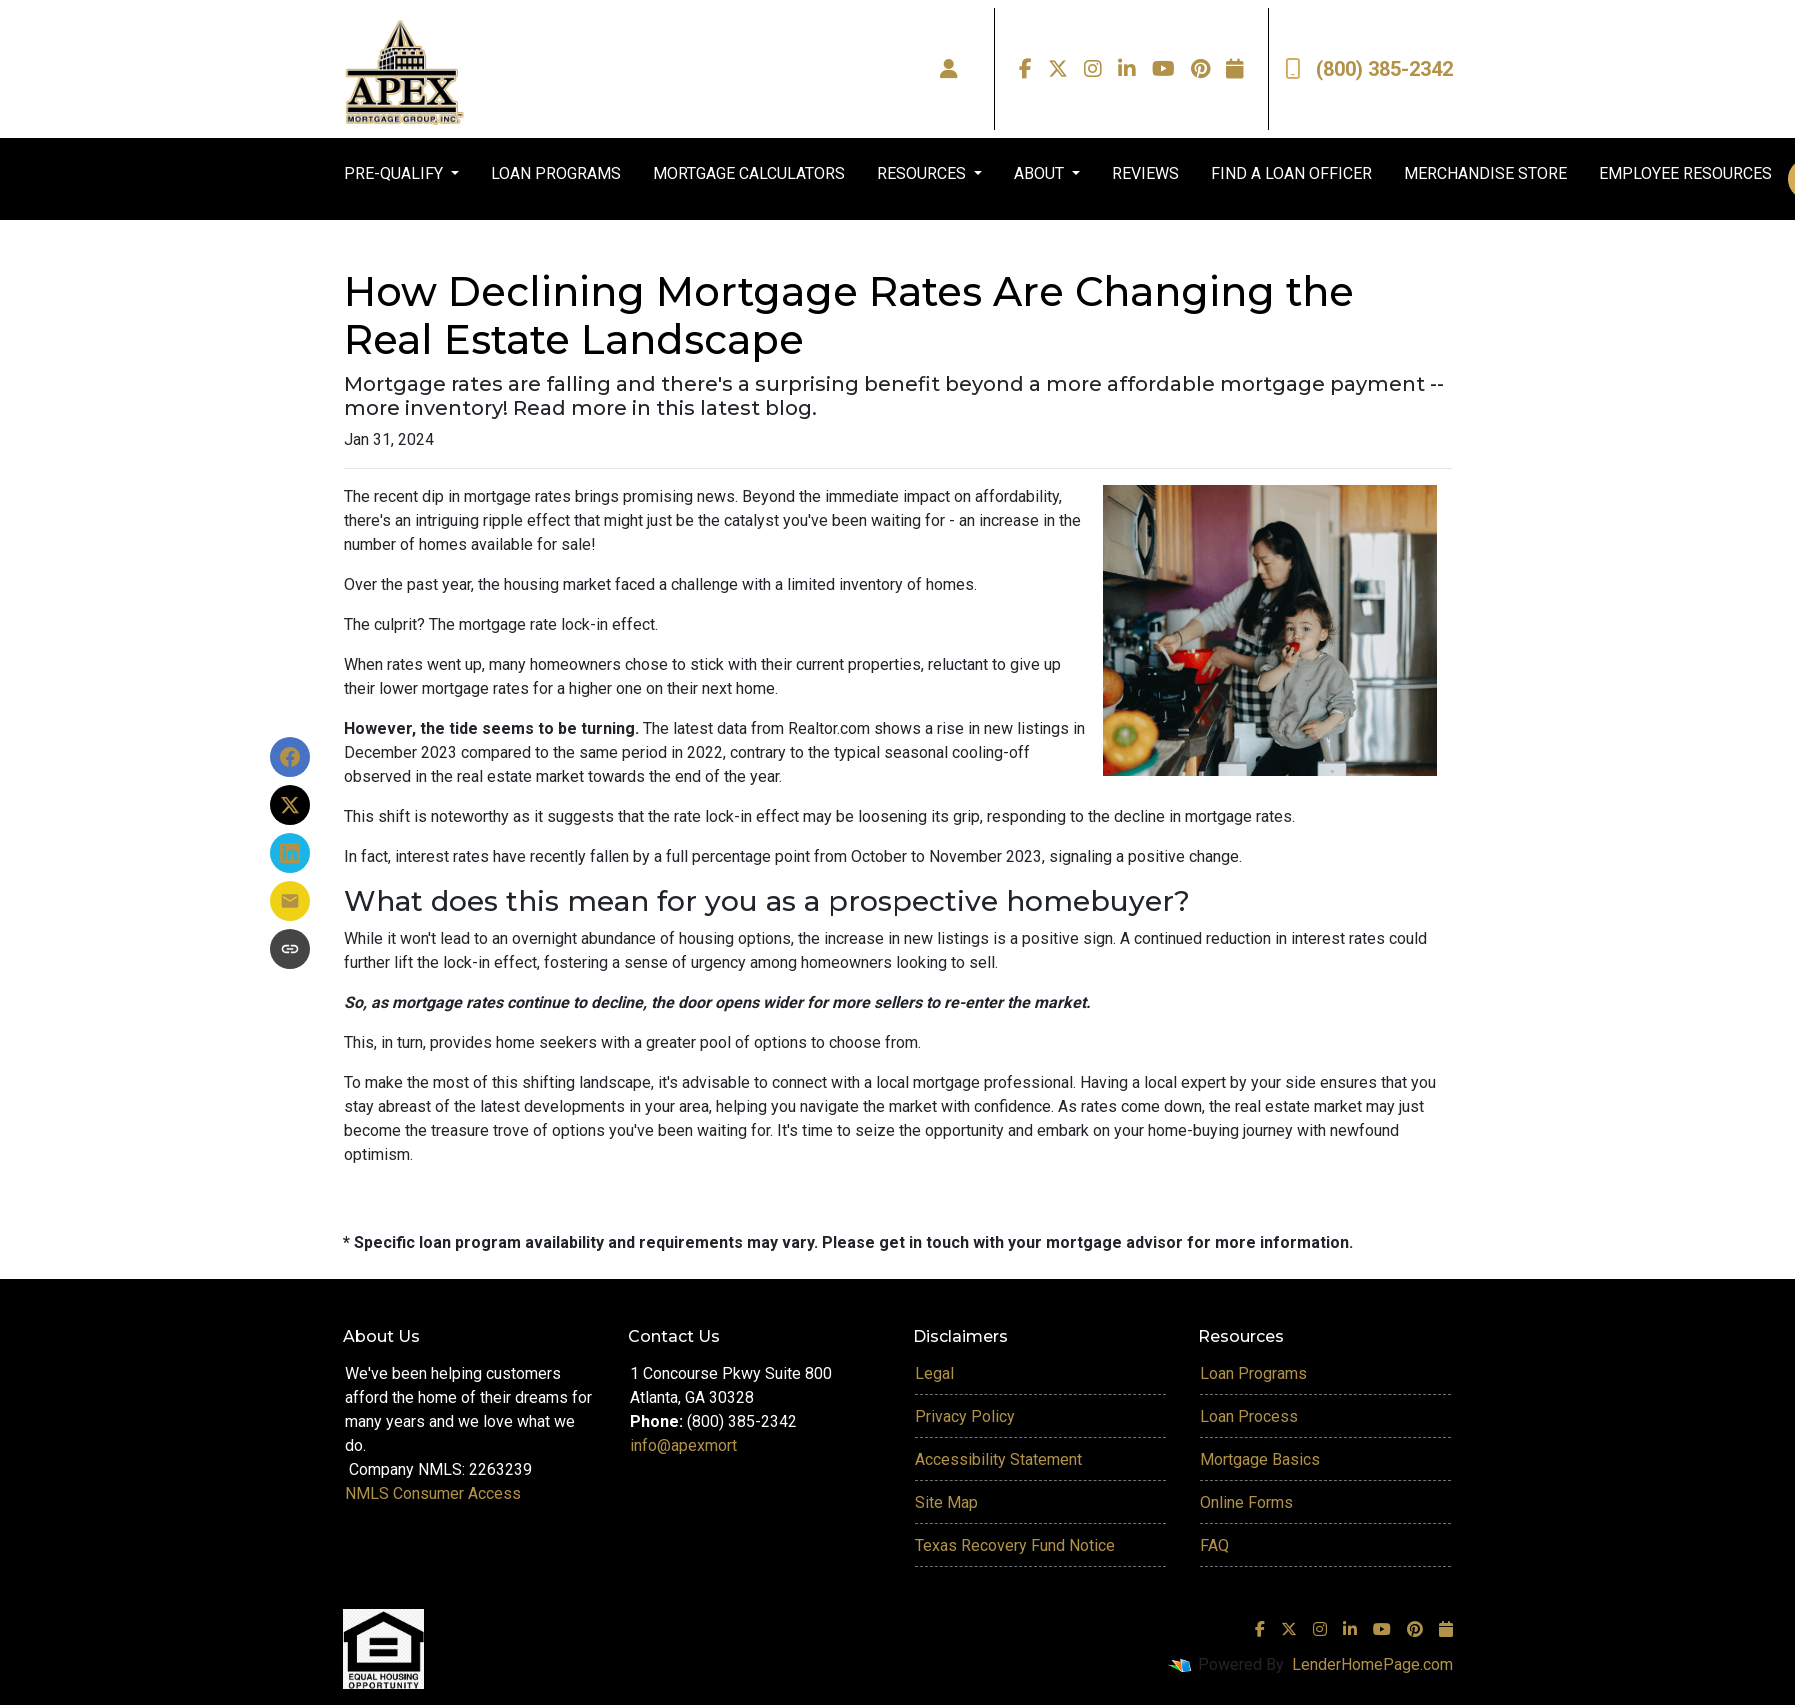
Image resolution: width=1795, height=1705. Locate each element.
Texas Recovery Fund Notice (1015, 1545)
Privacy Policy (965, 1416)
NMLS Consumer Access (433, 1493)
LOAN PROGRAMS (556, 173)
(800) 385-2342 (1369, 69)
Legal (934, 1373)
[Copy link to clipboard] (290, 949)
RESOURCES (923, 173)
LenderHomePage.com (1372, 1664)
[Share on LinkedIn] (290, 853)
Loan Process (1249, 1416)
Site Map (946, 1502)
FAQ (1214, 1545)
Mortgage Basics (1260, 1459)
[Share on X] (290, 805)
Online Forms (1246, 1502)
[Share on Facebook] (290, 757)
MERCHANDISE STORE (1485, 173)
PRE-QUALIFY (395, 173)
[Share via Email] (290, 901)
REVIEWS (1145, 173)
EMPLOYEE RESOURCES (1685, 173)
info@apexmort (683, 1445)
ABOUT (1041, 173)
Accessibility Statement (998, 1459)
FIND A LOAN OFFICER (1291, 173)
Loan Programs (1253, 1373)
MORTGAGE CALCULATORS (749, 173)
